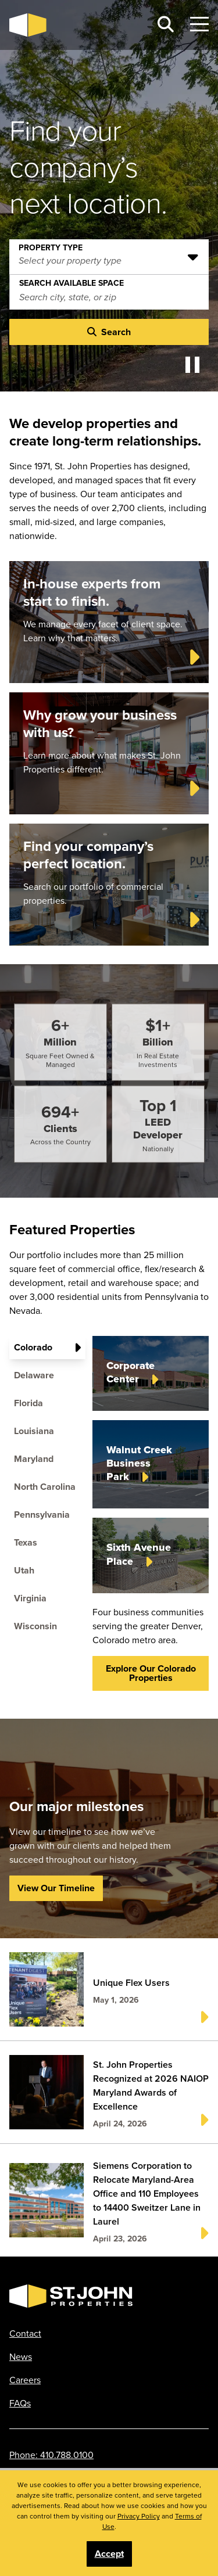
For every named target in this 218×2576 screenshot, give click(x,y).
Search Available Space (71, 280)
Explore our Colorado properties (151, 1673)
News (20, 2356)
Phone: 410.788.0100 (51, 2454)
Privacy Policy (138, 2516)
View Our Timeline (56, 1888)
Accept (109, 2553)
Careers (25, 2379)
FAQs (20, 2403)
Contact (25, 2333)
